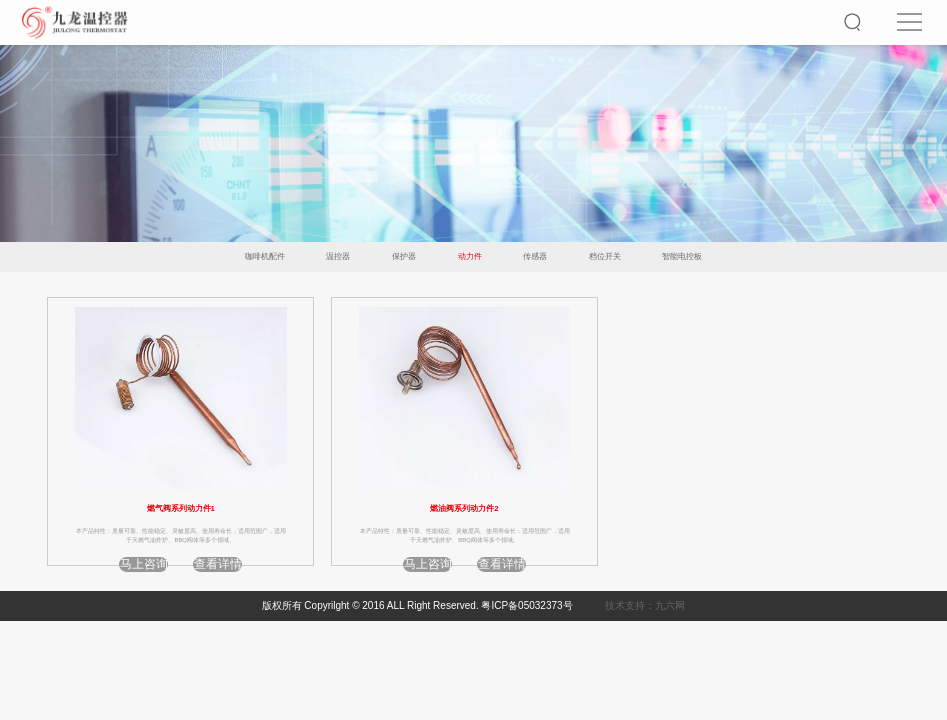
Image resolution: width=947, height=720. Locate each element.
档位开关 (605, 256)
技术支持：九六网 (645, 605)
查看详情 (218, 564)
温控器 (338, 256)
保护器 (404, 256)
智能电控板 (682, 256)
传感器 (535, 256)
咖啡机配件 (265, 256)
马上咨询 (144, 564)
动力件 (470, 256)
